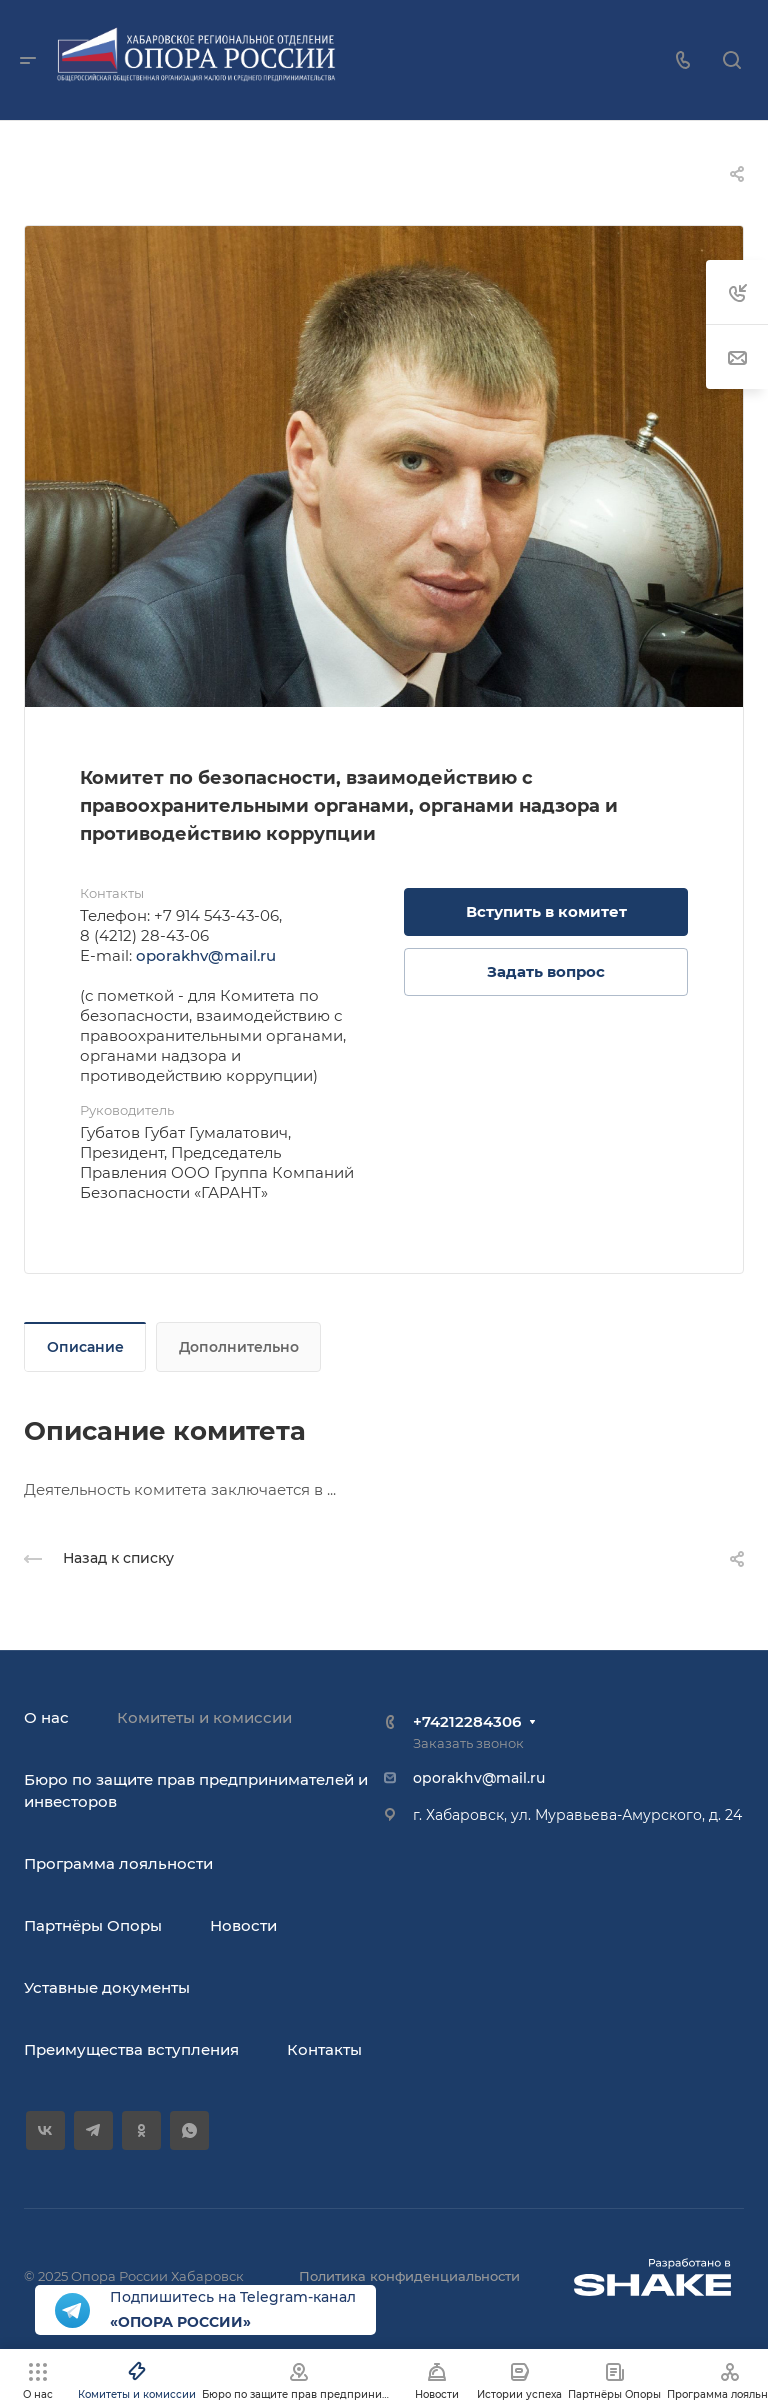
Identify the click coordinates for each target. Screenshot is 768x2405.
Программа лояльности (118, 1863)
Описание (85, 1347)
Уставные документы (107, 1987)
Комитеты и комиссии (204, 1717)
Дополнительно (239, 1347)
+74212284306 (467, 1721)
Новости (243, 1925)
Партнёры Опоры (93, 1925)
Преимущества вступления (131, 2049)
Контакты (324, 2049)
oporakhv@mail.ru (206, 955)
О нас (46, 1717)
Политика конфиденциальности (409, 2276)
